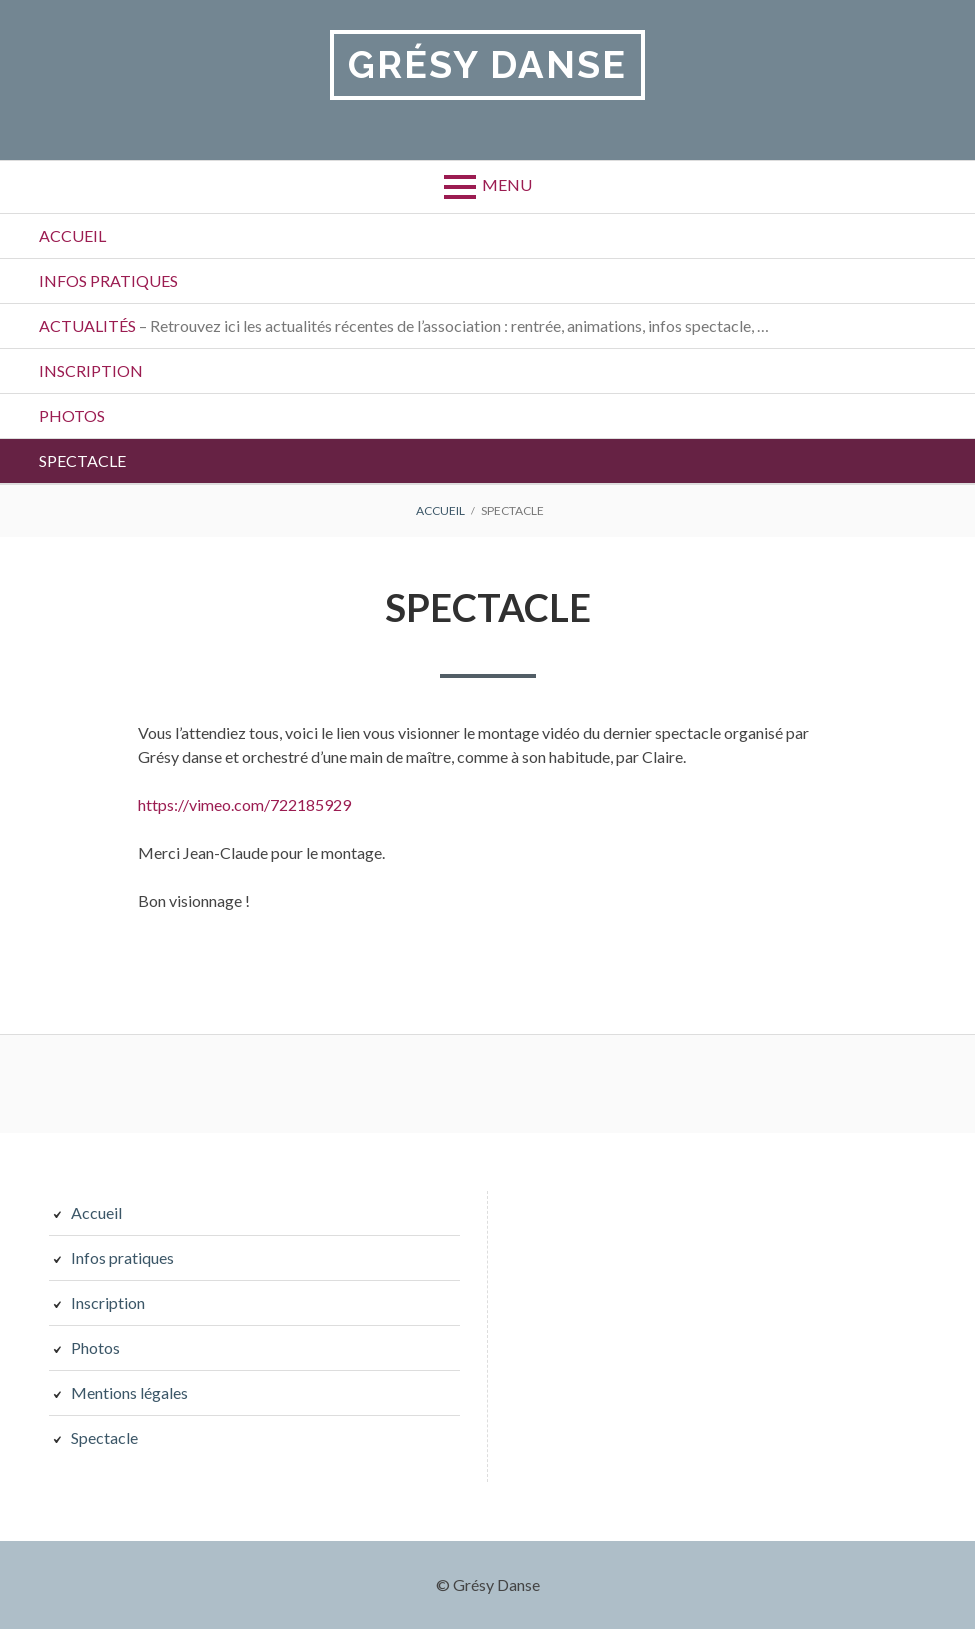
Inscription (91, 370)
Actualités (404, 325)
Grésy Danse (487, 64)
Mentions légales (129, 1392)
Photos (72, 415)
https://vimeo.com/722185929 (244, 804)
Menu (507, 184)
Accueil (72, 235)
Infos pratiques (108, 280)
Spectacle (82, 460)
